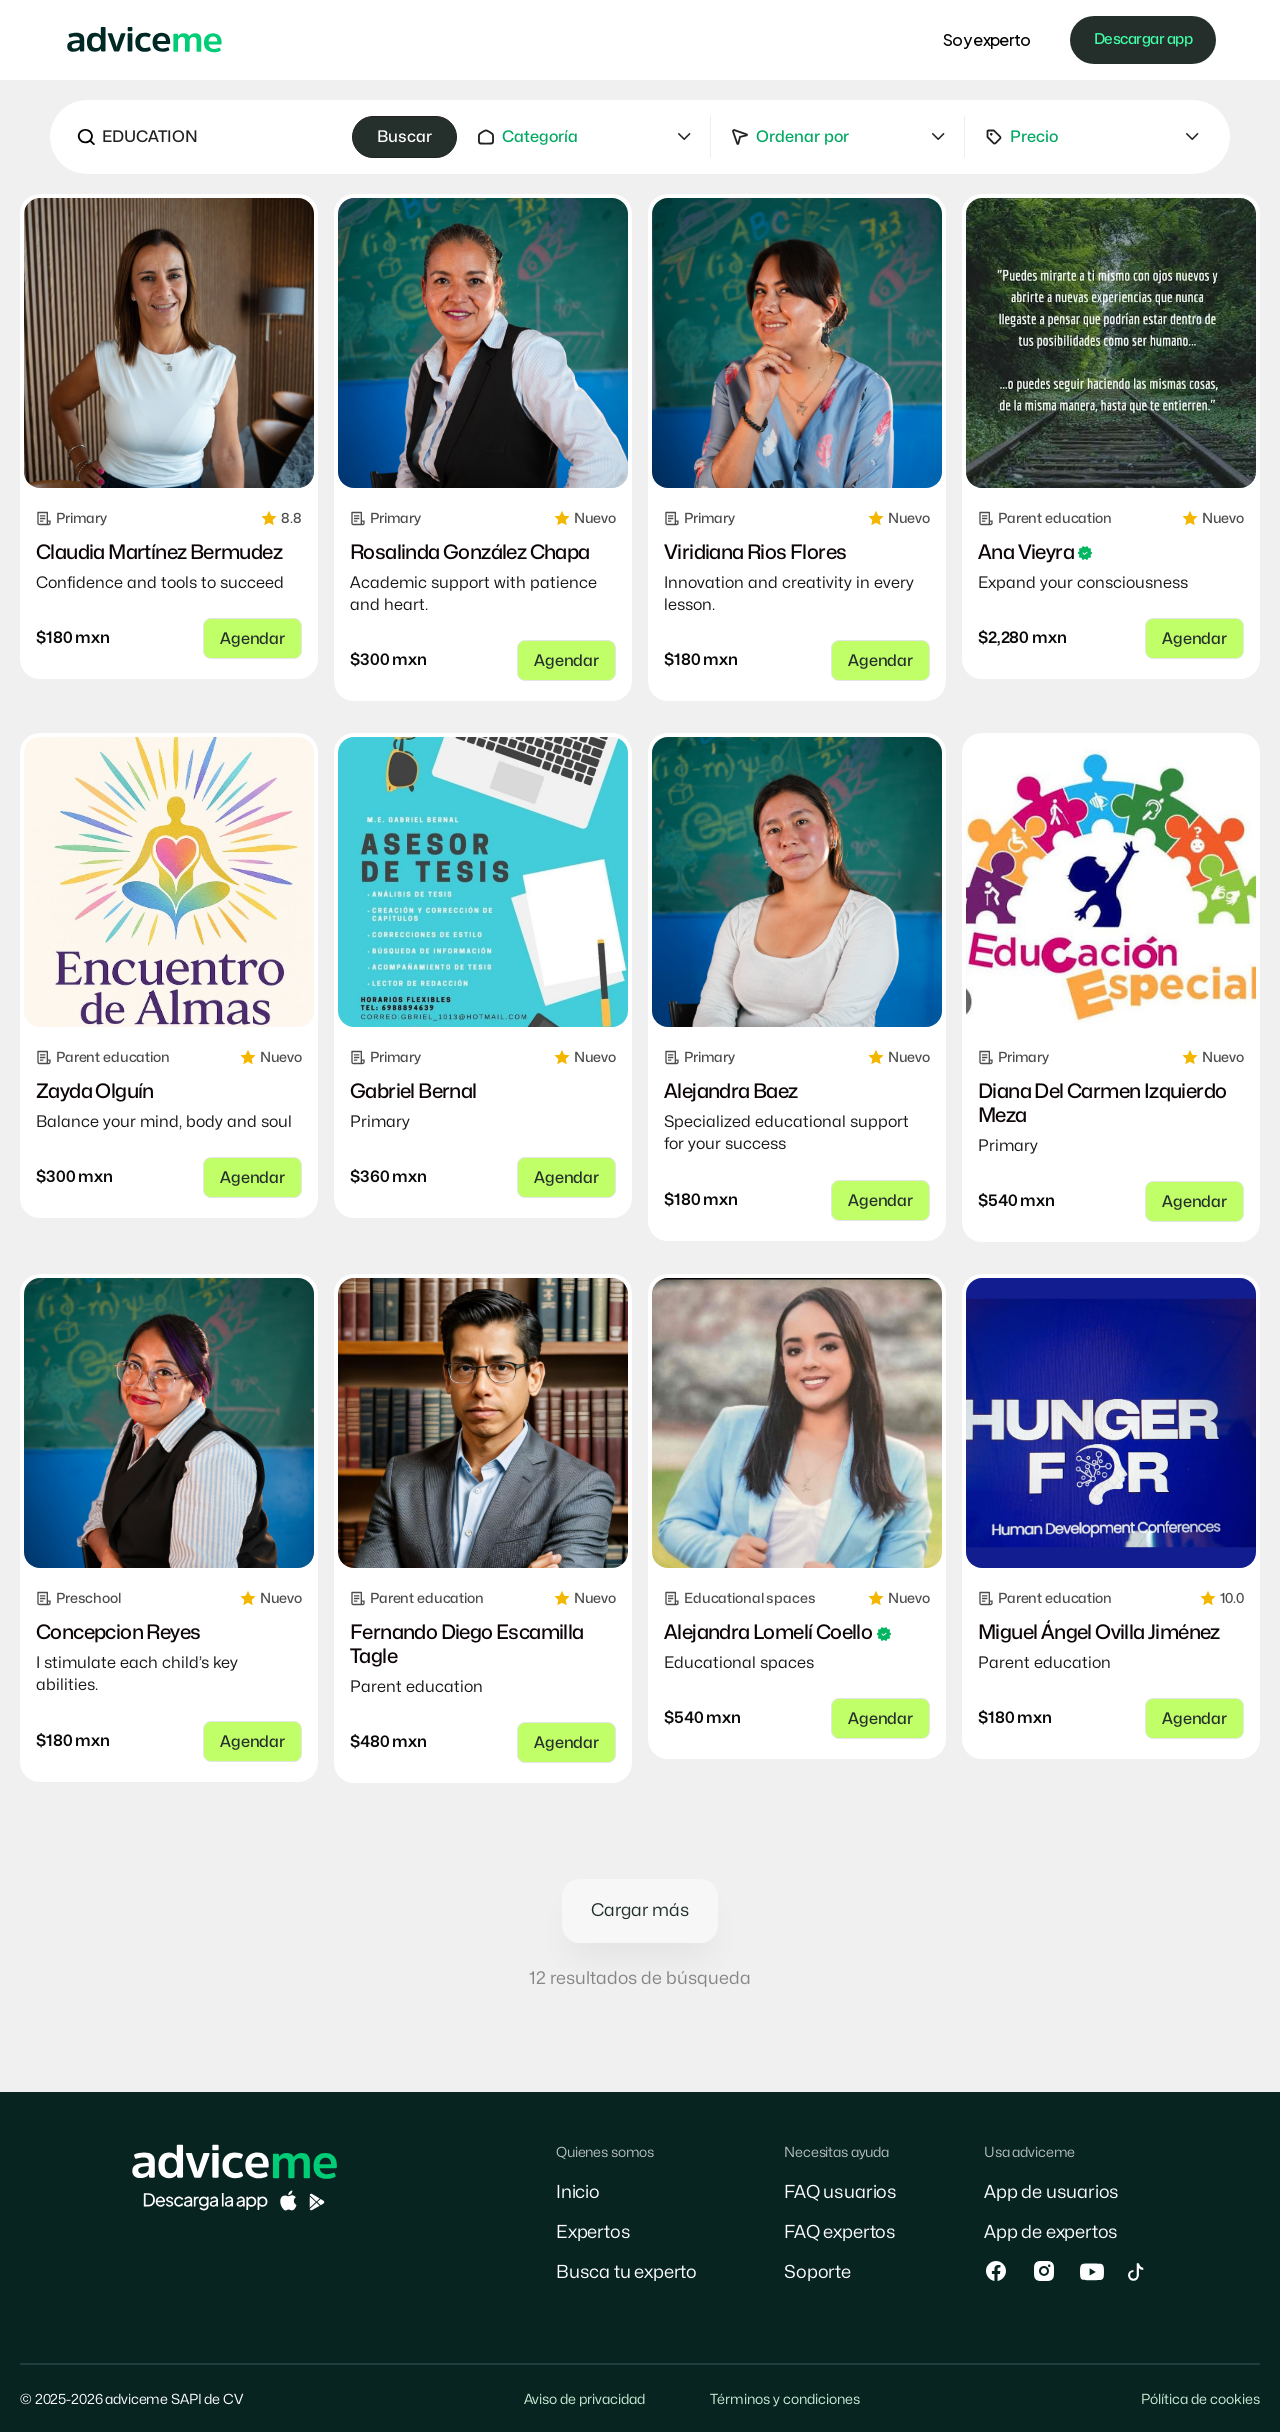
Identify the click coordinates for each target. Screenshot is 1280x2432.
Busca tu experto (626, 2272)
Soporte (817, 2272)
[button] (584, 137)
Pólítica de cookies (1200, 2399)
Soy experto (986, 39)
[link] (169, 343)
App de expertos (1051, 2232)
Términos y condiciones (785, 2399)
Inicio (578, 2192)
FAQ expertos (840, 2232)
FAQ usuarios (840, 2192)
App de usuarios (1051, 2192)
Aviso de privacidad (584, 2399)
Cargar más (640, 1910)
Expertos (593, 2232)
